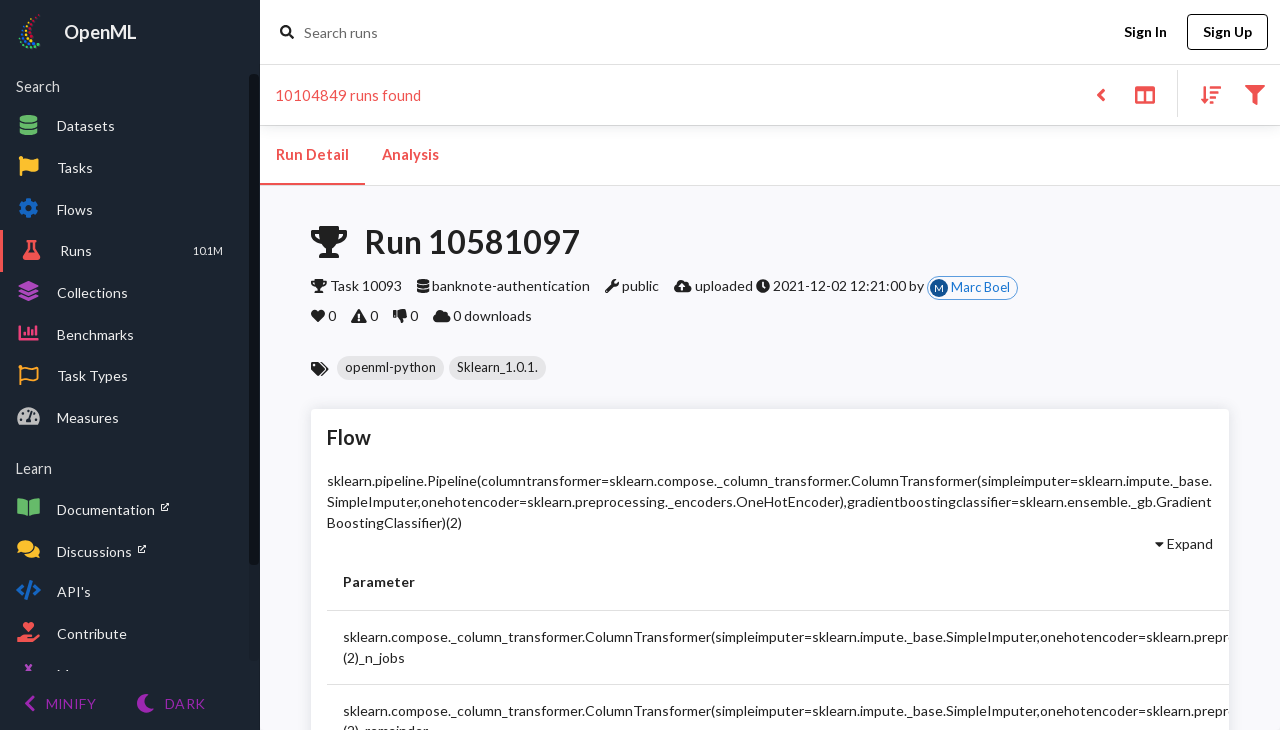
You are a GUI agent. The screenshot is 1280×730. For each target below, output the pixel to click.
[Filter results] (1254, 93)
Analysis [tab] (410, 155)
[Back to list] (1100, 93)
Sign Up (1227, 32)
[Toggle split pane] (1144, 93)
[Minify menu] (60, 703)
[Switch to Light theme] (170, 703)
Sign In (1145, 32)
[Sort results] (1205, 93)
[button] (390, 368)
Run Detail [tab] (312, 155)
